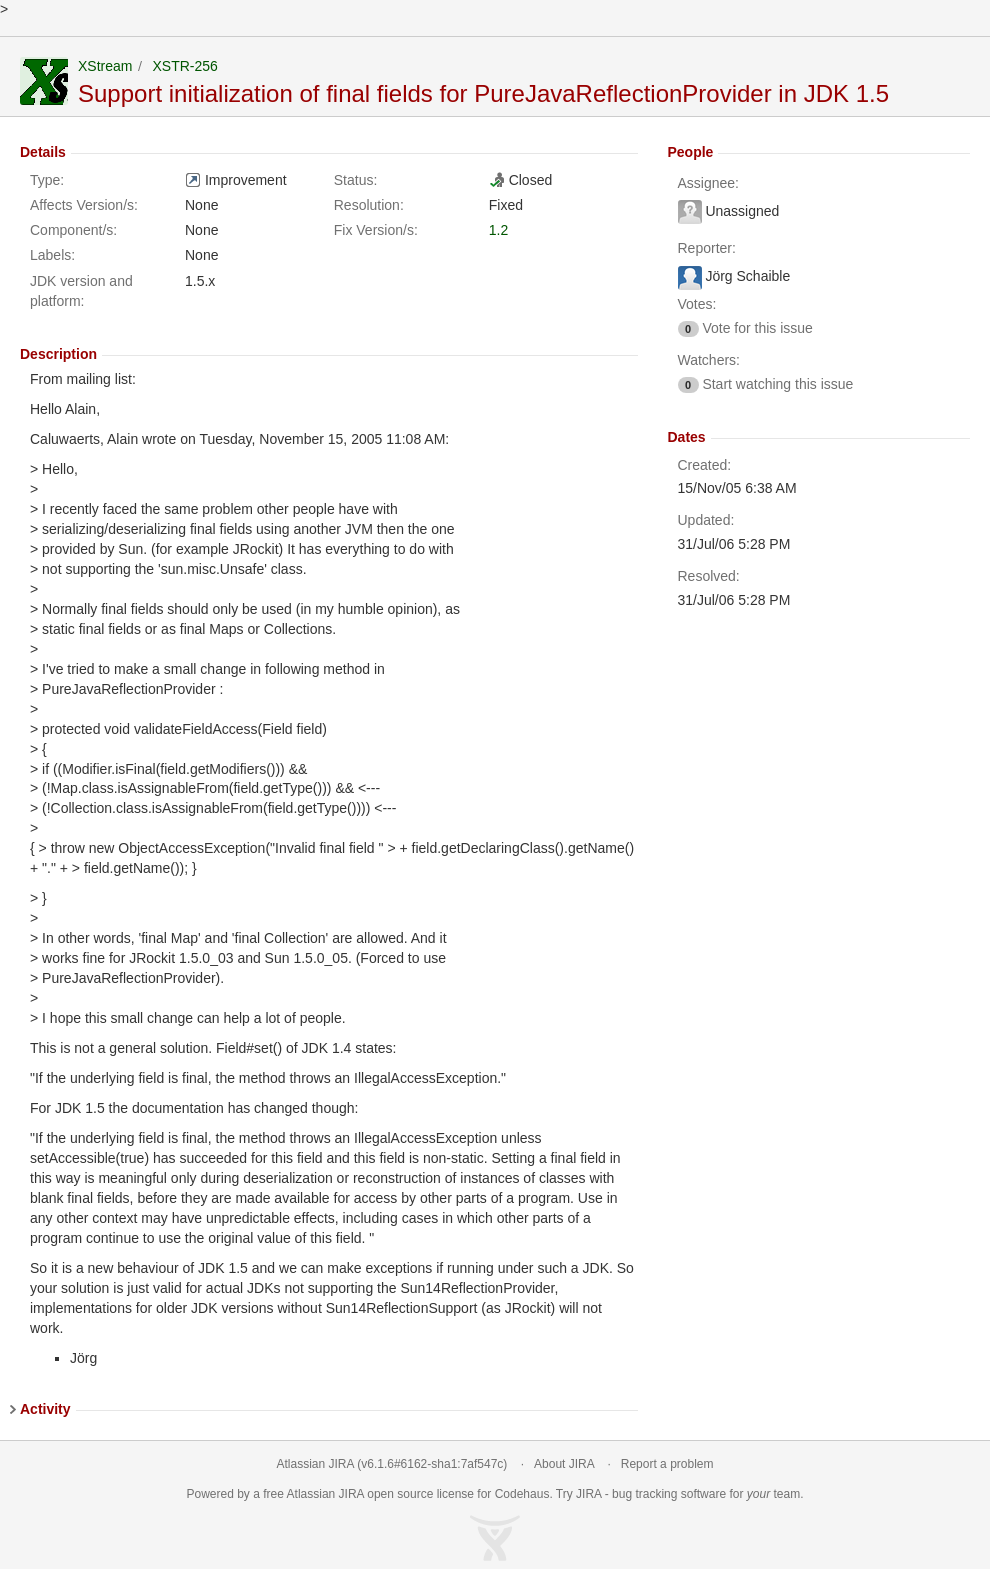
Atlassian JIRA (315, 1464)
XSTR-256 (184, 66)
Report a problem (667, 1464)
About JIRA (564, 1464)
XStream (105, 66)
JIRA (351, 1494)
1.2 (498, 230)
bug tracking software (669, 1494)
